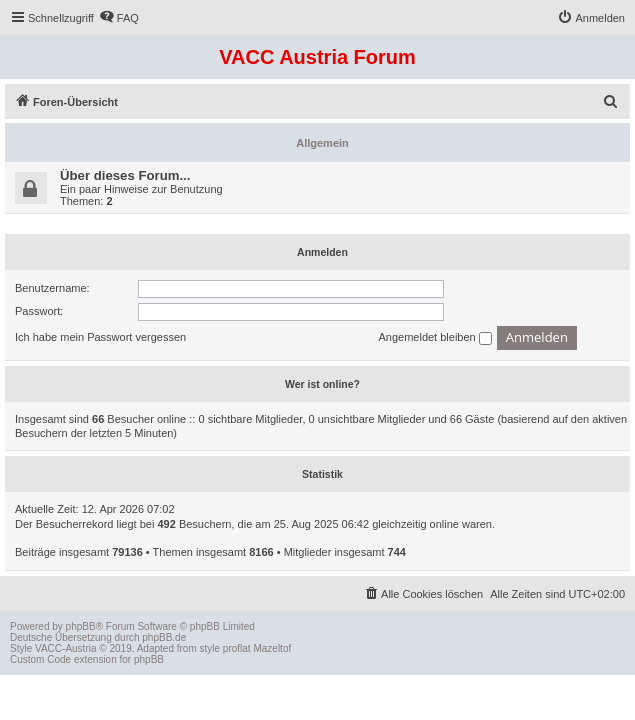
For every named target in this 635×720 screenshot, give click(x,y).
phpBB (81, 626)
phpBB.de (164, 637)
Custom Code (40, 659)
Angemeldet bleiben (434, 338)
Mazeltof (272, 648)
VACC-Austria (66, 648)
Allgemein (322, 143)
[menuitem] (119, 18)
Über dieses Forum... (125, 175)
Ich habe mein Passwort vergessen (100, 337)
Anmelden (322, 252)
